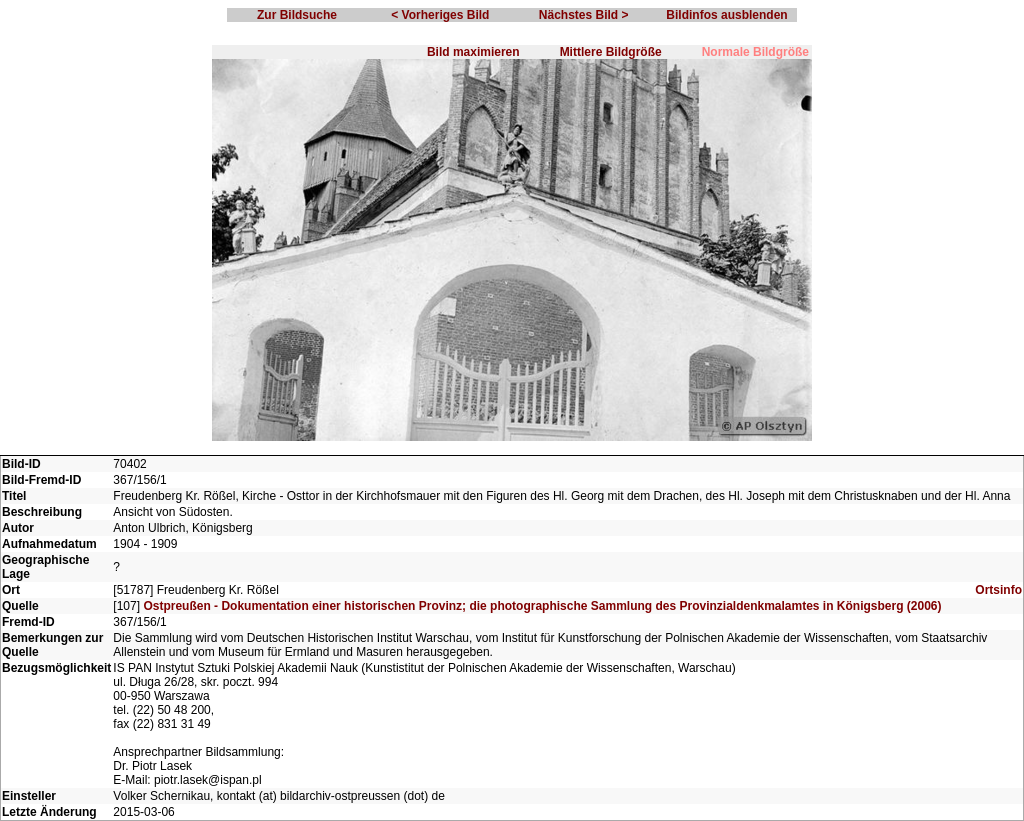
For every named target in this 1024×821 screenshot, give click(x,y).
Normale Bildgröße (755, 52)
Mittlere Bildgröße (611, 52)
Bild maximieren (473, 52)
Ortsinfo (998, 590)
